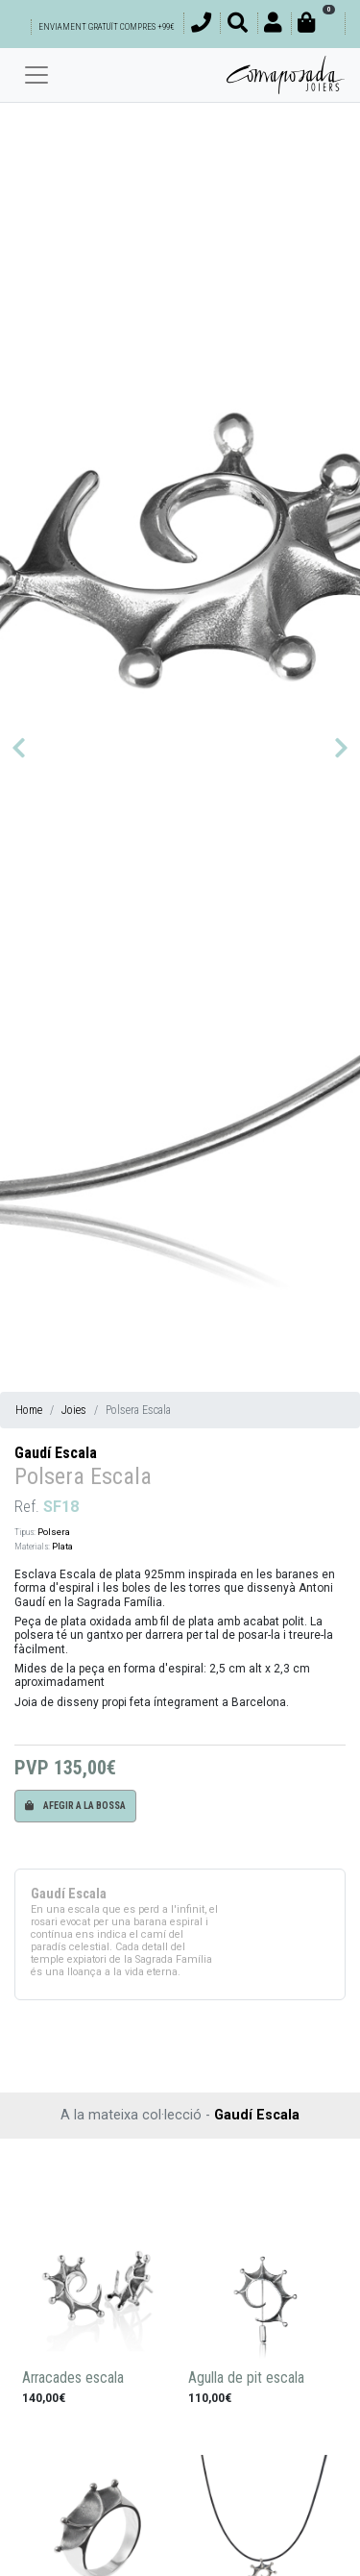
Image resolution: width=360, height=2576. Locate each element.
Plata (62, 1546)
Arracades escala (73, 2378)
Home (28, 1410)
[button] (19, 747)
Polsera (53, 1531)
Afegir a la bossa (75, 1805)
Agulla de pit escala (246, 2378)
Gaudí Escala (55, 1453)
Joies (73, 1410)
